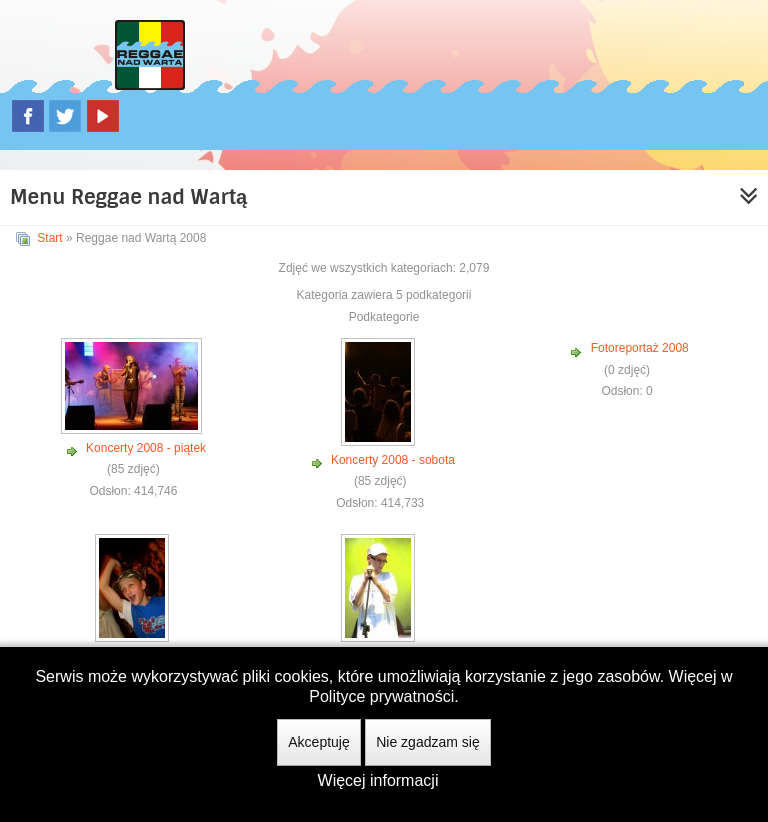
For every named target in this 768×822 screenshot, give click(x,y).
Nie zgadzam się (428, 742)
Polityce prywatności (381, 696)
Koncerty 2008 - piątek (146, 448)
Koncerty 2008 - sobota (393, 460)
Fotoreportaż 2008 (640, 348)
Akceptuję (318, 742)
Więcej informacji (378, 780)
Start (49, 238)
